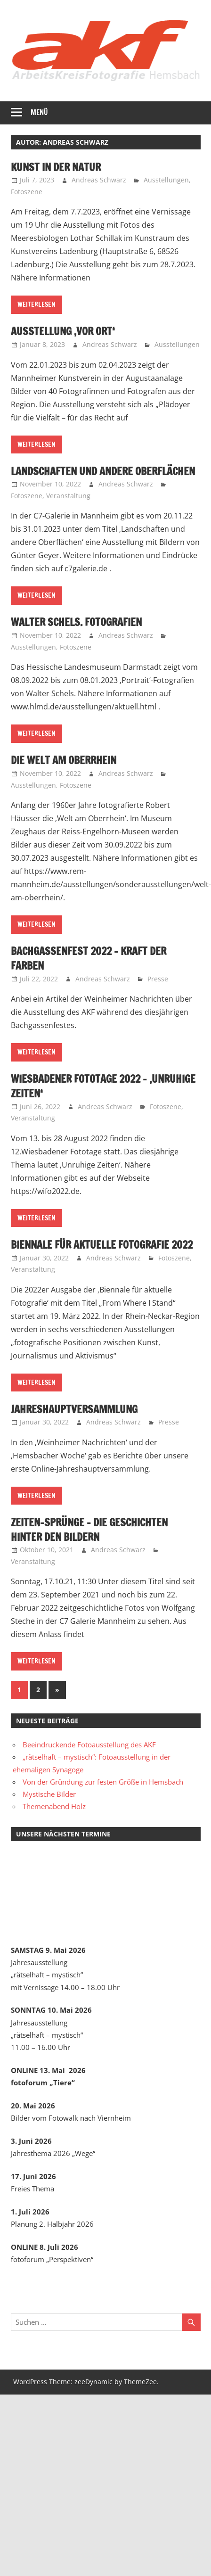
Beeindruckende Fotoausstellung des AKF (90, 1744)
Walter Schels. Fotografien (76, 622)
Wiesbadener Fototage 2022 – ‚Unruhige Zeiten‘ (103, 1086)
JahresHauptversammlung (74, 1409)
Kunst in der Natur (56, 167)
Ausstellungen (166, 179)
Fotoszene (26, 191)
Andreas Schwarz (99, 179)
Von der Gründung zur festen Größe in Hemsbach (103, 1781)
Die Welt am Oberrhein (63, 760)
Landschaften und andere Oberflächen (103, 471)
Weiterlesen (36, 304)
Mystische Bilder (49, 1794)
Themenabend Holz (54, 1806)
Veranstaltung (68, 495)
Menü (39, 112)
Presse (157, 978)
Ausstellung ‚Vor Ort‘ (63, 331)
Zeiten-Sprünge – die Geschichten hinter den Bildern (89, 1529)
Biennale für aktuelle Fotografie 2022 (102, 1244)
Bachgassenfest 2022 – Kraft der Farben (88, 958)
